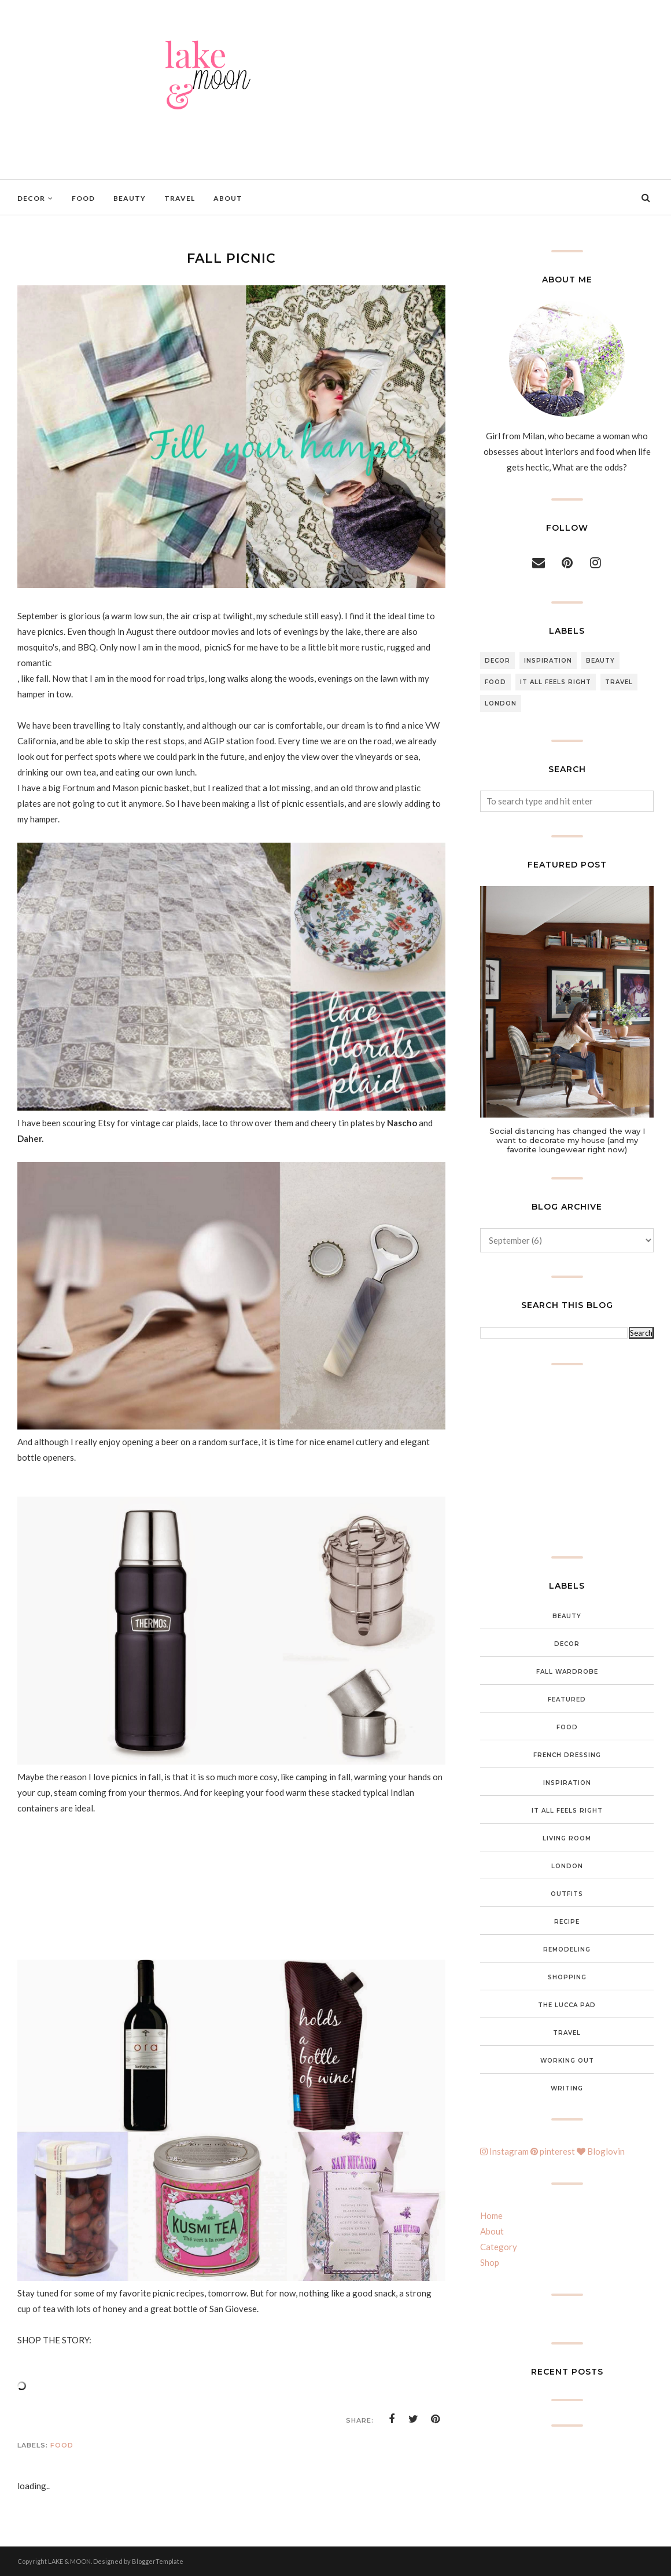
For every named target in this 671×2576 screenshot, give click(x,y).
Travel (619, 682)
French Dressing (567, 1755)
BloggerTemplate (157, 2561)
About (492, 2231)
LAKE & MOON (69, 2561)
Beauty (600, 660)
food (61, 2445)
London (501, 703)
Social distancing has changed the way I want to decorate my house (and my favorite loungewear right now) (567, 1140)
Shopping (567, 1977)
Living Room (567, 1838)
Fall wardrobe (567, 1671)
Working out (567, 2060)
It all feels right (555, 682)
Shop (489, 2262)
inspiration (548, 660)
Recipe (567, 1921)
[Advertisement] (567, 1460)
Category (498, 2246)
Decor (497, 660)
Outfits (567, 1894)
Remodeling (567, 1949)
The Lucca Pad (567, 2005)
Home (491, 2215)
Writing (567, 2088)
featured (567, 1699)
